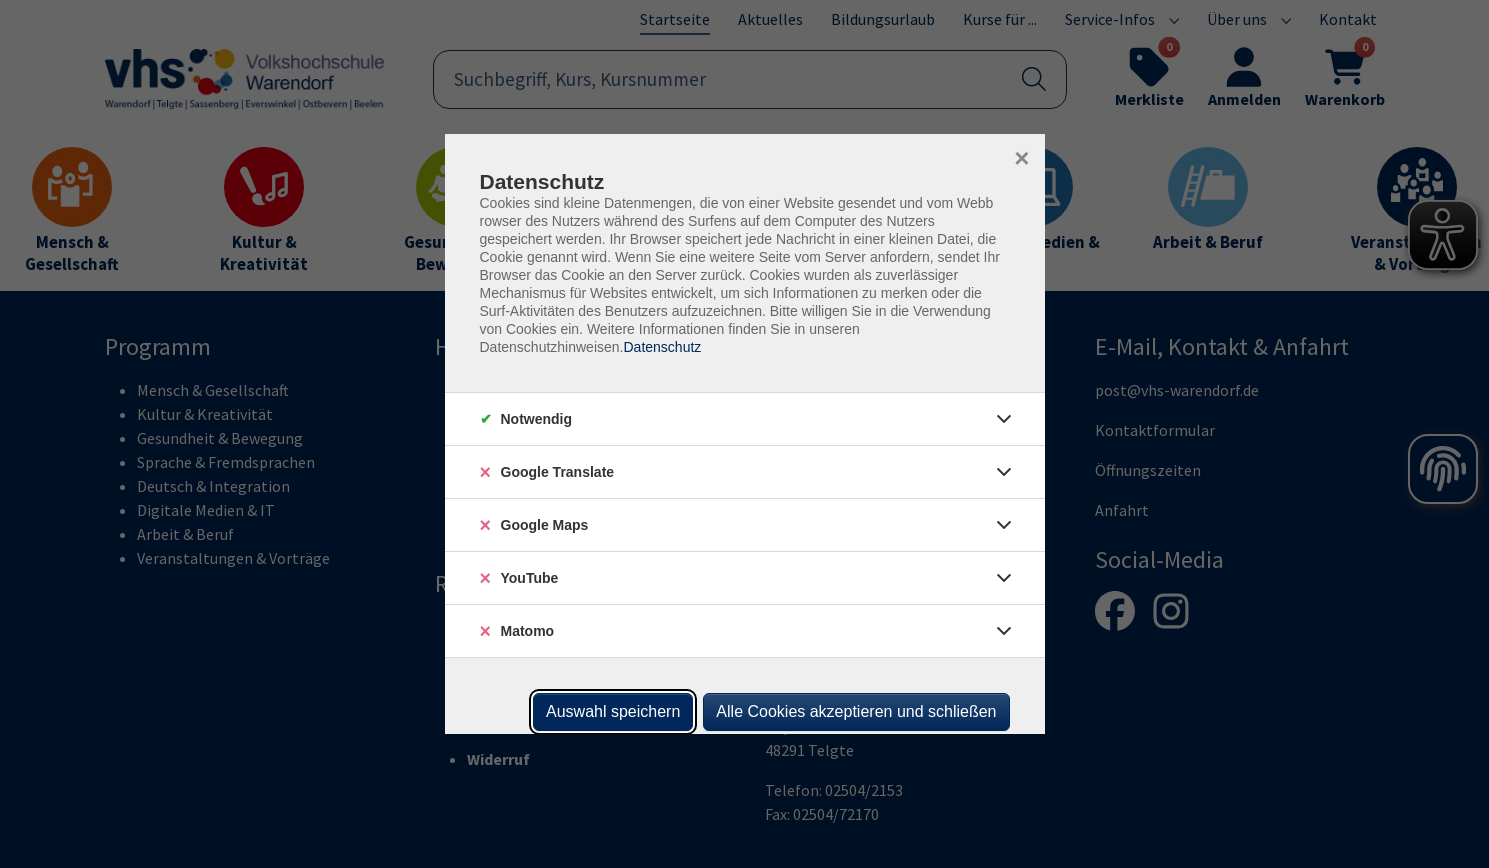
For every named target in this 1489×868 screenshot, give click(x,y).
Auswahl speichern (613, 711)
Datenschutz (662, 347)
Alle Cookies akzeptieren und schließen (856, 711)
